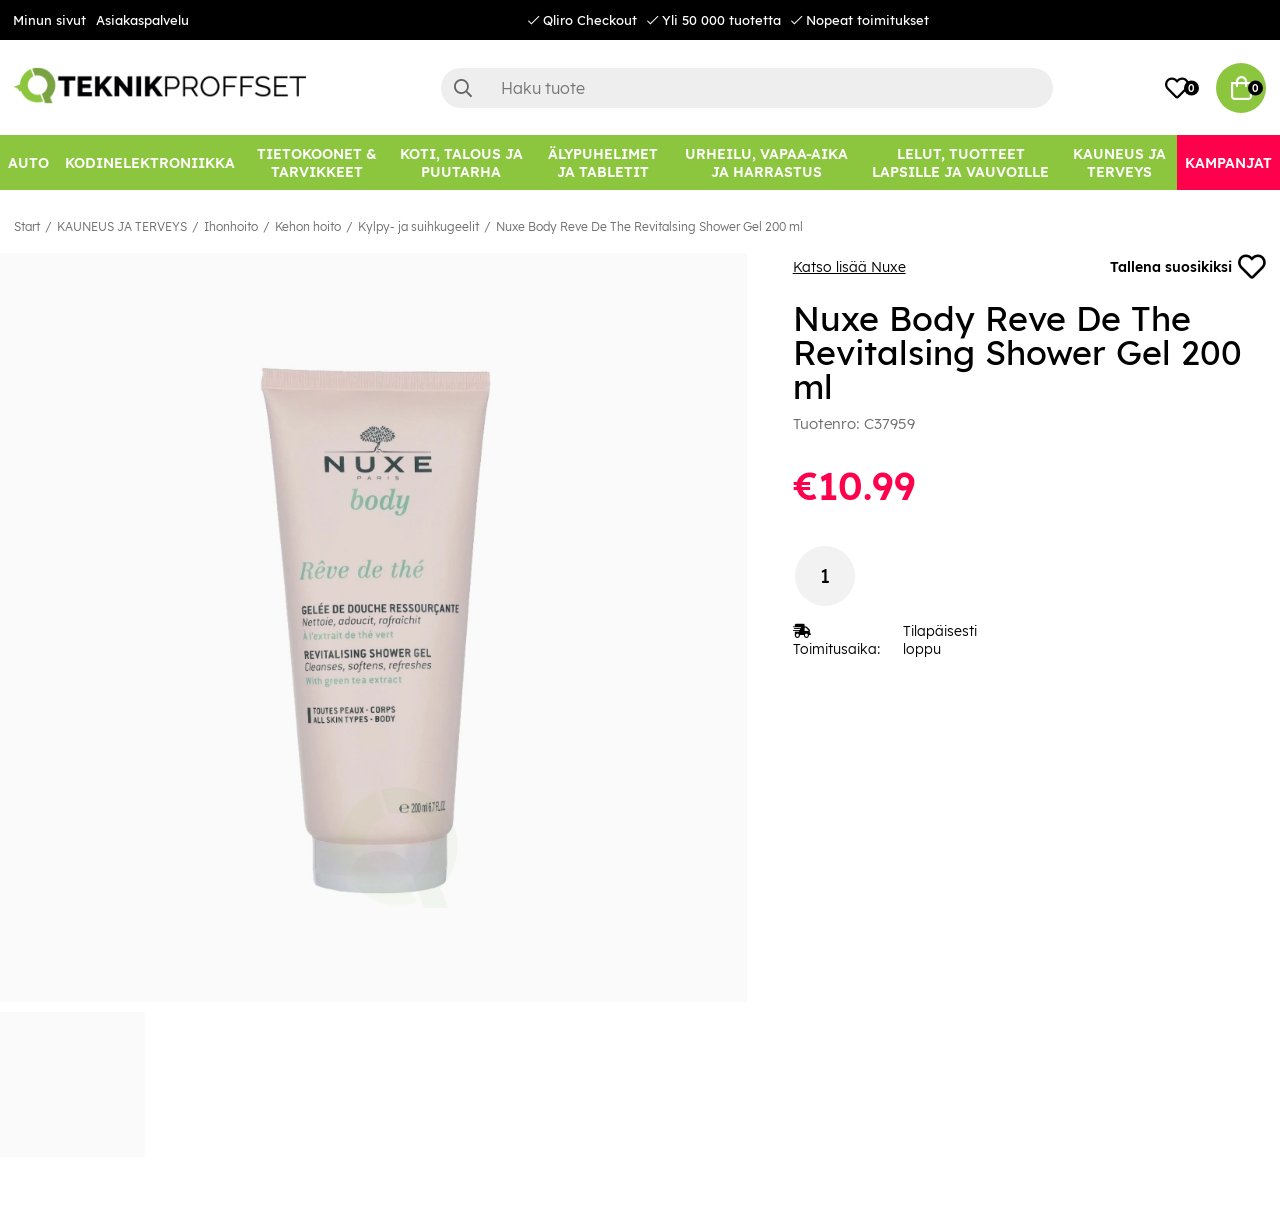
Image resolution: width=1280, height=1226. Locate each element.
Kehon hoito (308, 226)
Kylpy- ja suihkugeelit (418, 226)
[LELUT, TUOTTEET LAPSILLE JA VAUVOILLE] (961, 162)
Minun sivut (49, 20)
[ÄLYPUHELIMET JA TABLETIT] (602, 162)
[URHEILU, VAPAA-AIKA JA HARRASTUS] (766, 162)
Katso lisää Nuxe (849, 267)
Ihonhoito (231, 226)
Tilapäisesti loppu (940, 640)
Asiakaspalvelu (142, 20)
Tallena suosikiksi (1188, 267)
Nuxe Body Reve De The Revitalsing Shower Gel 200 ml (649, 226)
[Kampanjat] (1228, 162)
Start (27, 226)
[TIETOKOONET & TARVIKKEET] (316, 162)
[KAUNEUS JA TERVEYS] (1119, 162)
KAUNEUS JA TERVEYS (122, 226)
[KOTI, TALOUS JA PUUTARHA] (461, 162)
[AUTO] (28, 162)
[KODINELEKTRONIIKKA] (150, 162)
